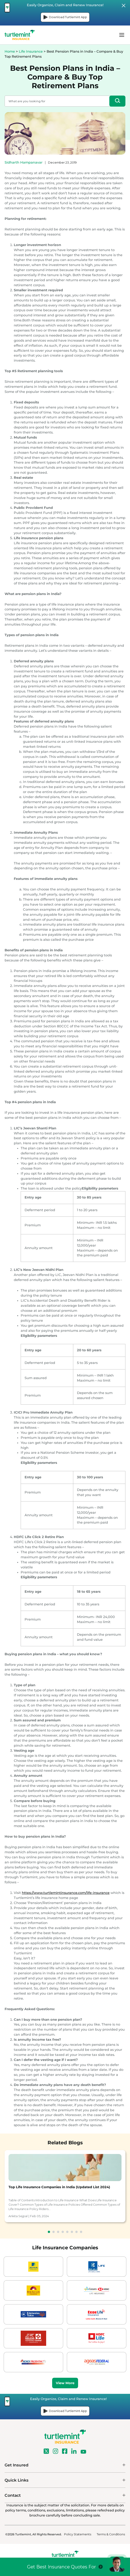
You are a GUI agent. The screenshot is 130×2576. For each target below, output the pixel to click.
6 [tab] (72, 2232)
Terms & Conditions (111, 2534)
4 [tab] (63, 2232)
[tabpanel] (65, 2186)
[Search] (117, 101)
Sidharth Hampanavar (23, 162)
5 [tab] (67, 2232)
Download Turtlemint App (65, 17)
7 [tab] (76, 2232)
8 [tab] (81, 2232)
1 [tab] (49, 2232)
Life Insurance (31, 51)
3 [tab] (58, 2232)
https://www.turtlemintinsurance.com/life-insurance (66, 1893)
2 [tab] (53, 2232)
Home (10, 51)
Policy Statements (77, 2534)
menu (121, 35)
